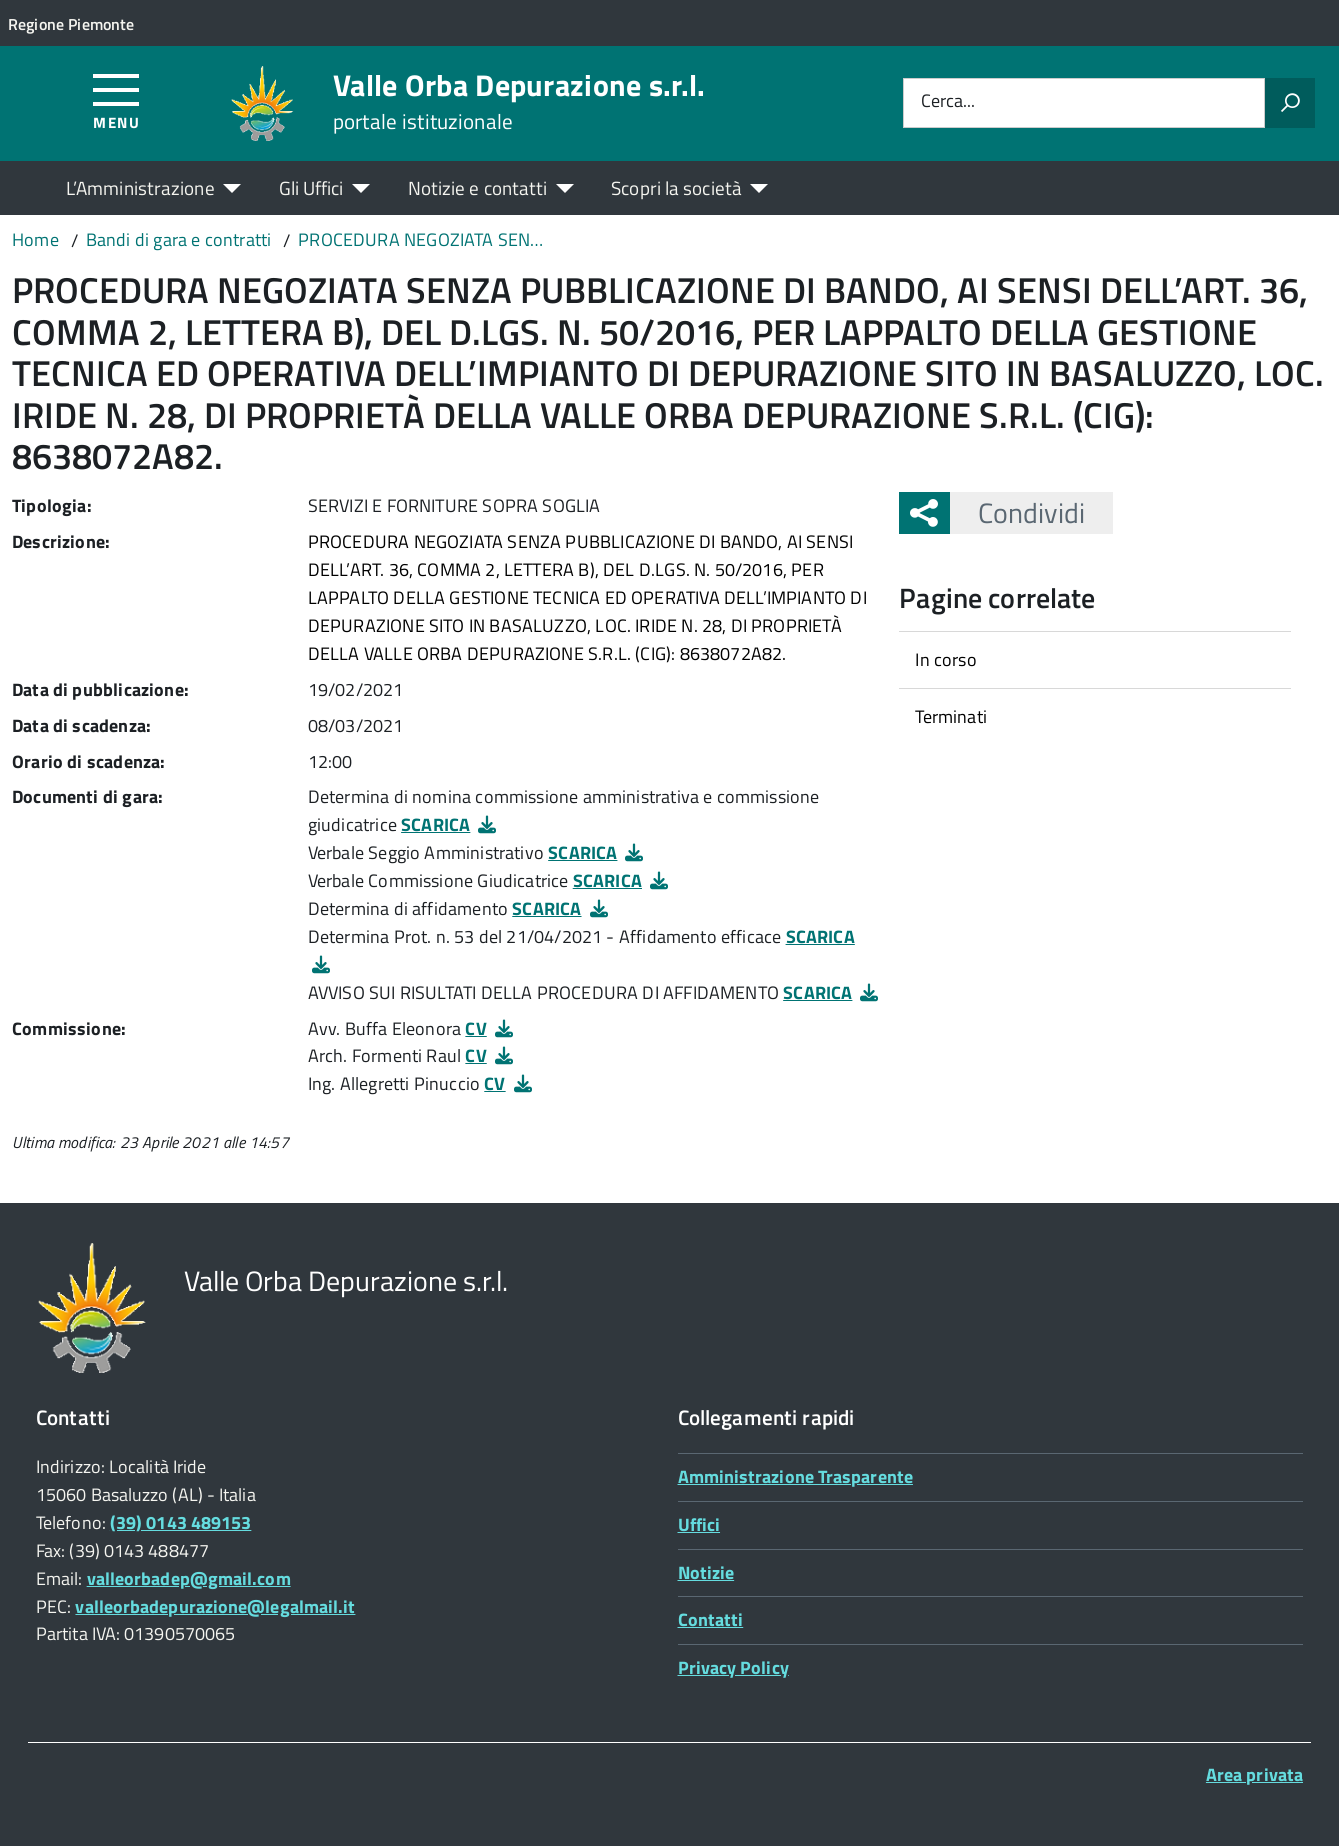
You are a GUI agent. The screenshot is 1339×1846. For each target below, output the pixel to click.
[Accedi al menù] (116, 100)
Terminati (951, 716)
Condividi (1017, 512)
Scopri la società (676, 187)
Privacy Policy (733, 1667)
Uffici (699, 1524)
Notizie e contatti (478, 187)
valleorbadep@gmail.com (189, 1578)
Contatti (711, 1619)
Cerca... (948, 102)
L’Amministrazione (140, 187)
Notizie (706, 1572)
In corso (945, 659)
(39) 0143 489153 (180, 1522)
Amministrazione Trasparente (795, 1476)
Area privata (1254, 1774)
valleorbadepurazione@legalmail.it (215, 1606)
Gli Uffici (311, 187)
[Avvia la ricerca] (1290, 103)
